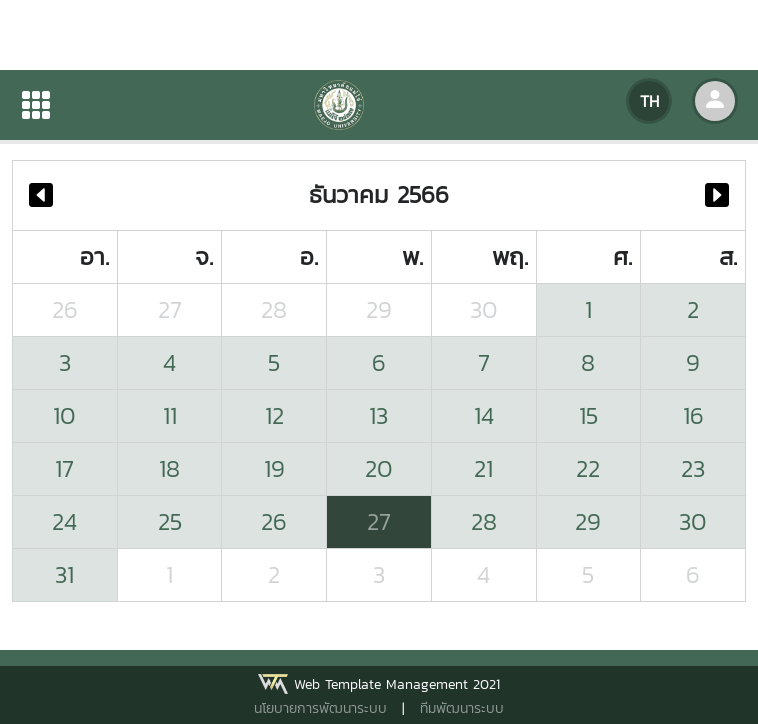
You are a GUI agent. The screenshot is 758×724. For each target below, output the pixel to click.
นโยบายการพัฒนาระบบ (320, 708)
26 (65, 309)
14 (484, 415)
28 (274, 309)
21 (483, 468)
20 (379, 468)
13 (378, 415)
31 (64, 574)
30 (484, 309)
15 (588, 415)
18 (169, 468)
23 (693, 468)
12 (274, 415)
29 (379, 309)
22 (588, 468)
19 (274, 468)
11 (170, 415)
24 (64, 521)
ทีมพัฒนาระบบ (462, 708)
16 (693, 415)
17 (64, 468)
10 (64, 415)
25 (170, 521)
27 (170, 309)
